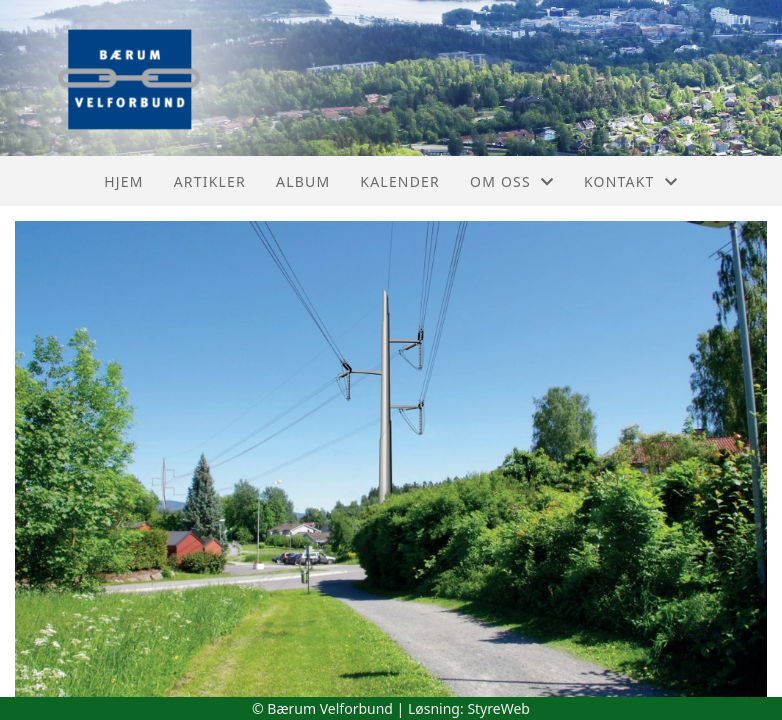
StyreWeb (498, 708)
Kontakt (631, 181)
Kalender (400, 181)
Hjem (123, 181)
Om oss (512, 181)
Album (303, 181)
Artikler (210, 181)
